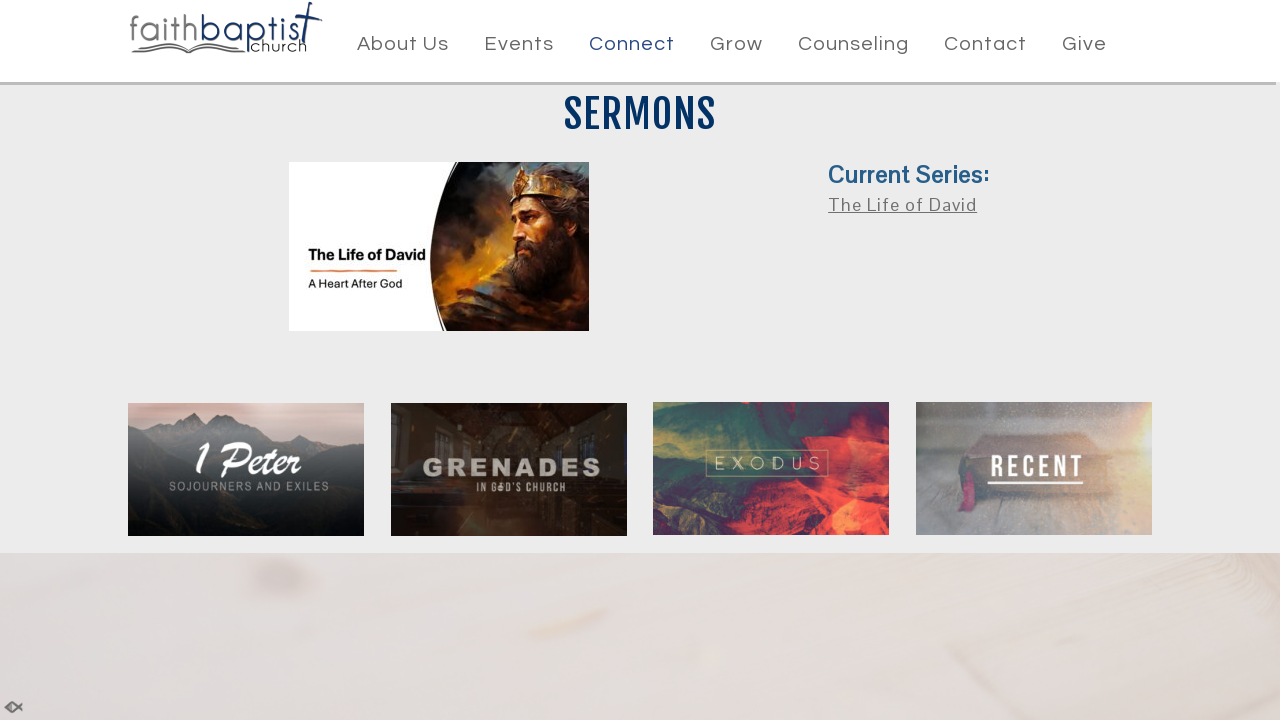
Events (519, 44)
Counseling (853, 44)
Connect (632, 44)
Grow (736, 44)
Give (1084, 44)
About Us (403, 44)
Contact (985, 44)
